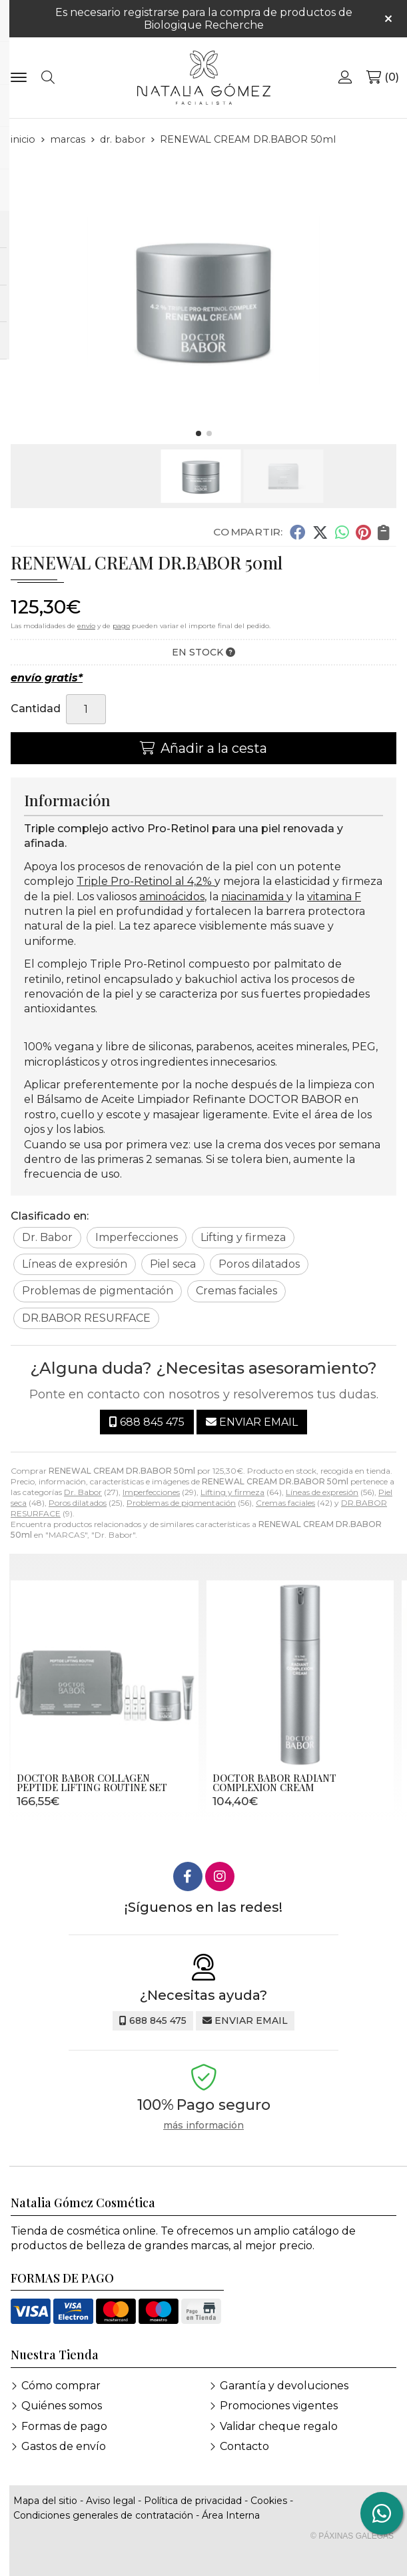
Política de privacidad (193, 2501)
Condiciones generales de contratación (103, 2515)
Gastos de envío (63, 2446)
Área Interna (231, 2515)
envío (86, 625)
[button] (198, 433)
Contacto (244, 2446)
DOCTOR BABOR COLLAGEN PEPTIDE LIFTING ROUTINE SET (92, 1782)
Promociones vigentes (279, 2405)
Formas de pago (64, 2426)
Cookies (268, 2501)
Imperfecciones (151, 1492)
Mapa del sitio (45, 2501)
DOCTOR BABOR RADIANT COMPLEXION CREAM (274, 1782)
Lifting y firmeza (232, 1492)
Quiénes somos (61, 2405)
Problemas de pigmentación (181, 1503)
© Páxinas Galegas (352, 2536)
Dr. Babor (83, 1492)
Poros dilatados (78, 1503)
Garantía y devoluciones (284, 2385)
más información (203, 2125)
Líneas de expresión (322, 1492)
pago (121, 625)
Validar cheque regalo (279, 2426)
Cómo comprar (61, 2385)
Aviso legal (110, 2501)
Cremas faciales (285, 1503)
